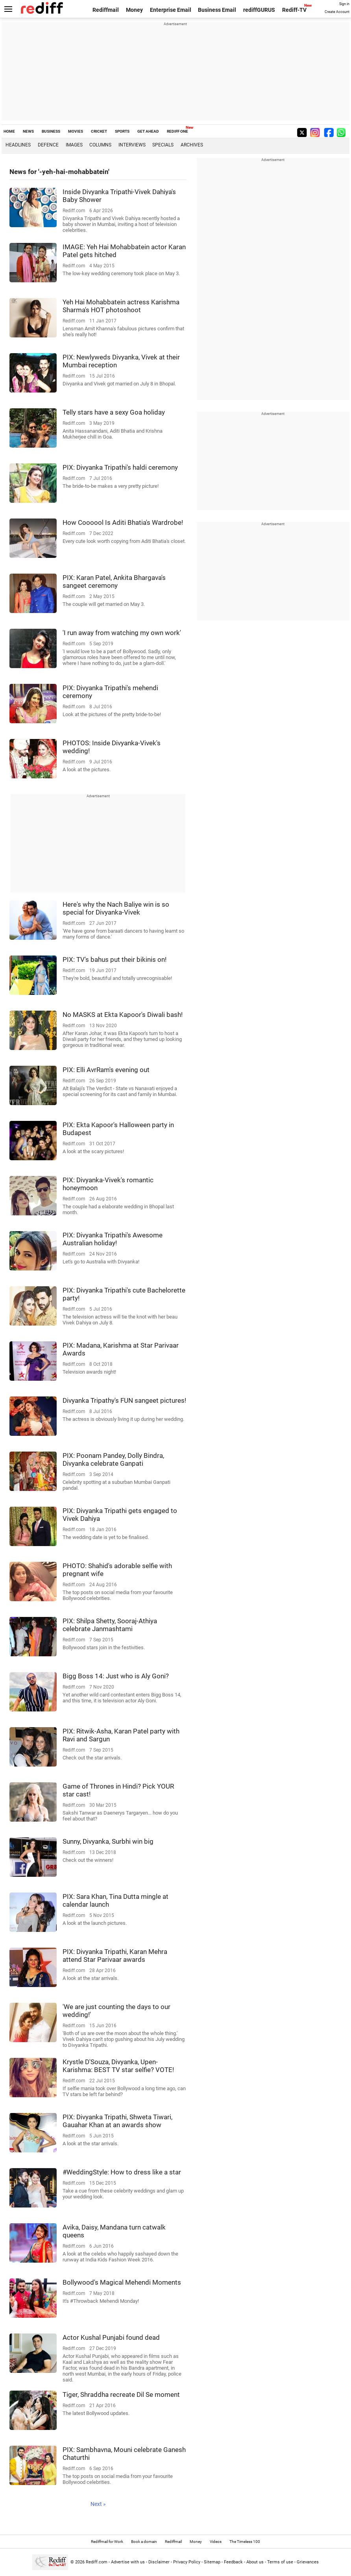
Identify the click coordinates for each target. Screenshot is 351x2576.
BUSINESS (51, 131)
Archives (192, 145)
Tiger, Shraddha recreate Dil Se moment (121, 2394)
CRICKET (99, 131)
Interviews (132, 145)
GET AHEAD (148, 131)
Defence (48, 145)
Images (74, 145)
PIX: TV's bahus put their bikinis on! (114, 959)
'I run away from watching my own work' (122, 633)
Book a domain (144, 2541)
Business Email (217, 10)
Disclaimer (159, 2562)
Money (134, 10)
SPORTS (122, 131)
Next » (98, 2504)
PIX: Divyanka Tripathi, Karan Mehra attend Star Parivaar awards (115, 1955)
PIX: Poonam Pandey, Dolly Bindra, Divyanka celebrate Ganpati (113, 1459)
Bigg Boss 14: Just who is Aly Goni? (116, 1676)
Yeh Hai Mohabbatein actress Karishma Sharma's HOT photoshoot (121, 306)
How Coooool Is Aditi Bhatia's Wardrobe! (123, 522)
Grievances (308, 2562)
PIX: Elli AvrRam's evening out (106, 1070)
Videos (216, 2541)
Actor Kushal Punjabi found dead (111, 2337)
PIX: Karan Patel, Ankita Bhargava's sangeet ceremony (114, 581)
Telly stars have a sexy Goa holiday (114, 412)
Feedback (233, 2562)
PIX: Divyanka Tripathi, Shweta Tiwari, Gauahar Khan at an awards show (117, 2121)
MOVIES (75, 131)
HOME (9, 131)
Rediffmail (105, 10)
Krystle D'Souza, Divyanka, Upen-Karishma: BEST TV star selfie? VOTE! (118, 2066)
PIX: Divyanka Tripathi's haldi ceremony (120, 467)
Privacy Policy (186, 2562)
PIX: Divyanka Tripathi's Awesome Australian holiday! (113, 1239)
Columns (100, 145)
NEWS (28, 131)
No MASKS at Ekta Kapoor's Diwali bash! (123, 1015)
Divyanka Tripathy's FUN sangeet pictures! (124, 1400)
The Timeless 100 (244, 2541)
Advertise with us (128, 2562)
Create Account (337, 12)
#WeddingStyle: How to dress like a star (122, 2172)
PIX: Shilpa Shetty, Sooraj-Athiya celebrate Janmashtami (110, 1625)
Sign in (344, 4)
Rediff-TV (294, 10)
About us (255, 2562)
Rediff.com (96, 2562)
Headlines (18, 145)
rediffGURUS (259, 10)
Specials (163, 145)
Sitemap (212, 2562)
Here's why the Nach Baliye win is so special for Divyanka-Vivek (116, 908)
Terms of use (280, 2562)
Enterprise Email (170, 10)
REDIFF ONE (177, 131)
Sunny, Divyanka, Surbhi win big (108, 1841)
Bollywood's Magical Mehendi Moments (122, 2282)
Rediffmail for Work (107, 2541)
